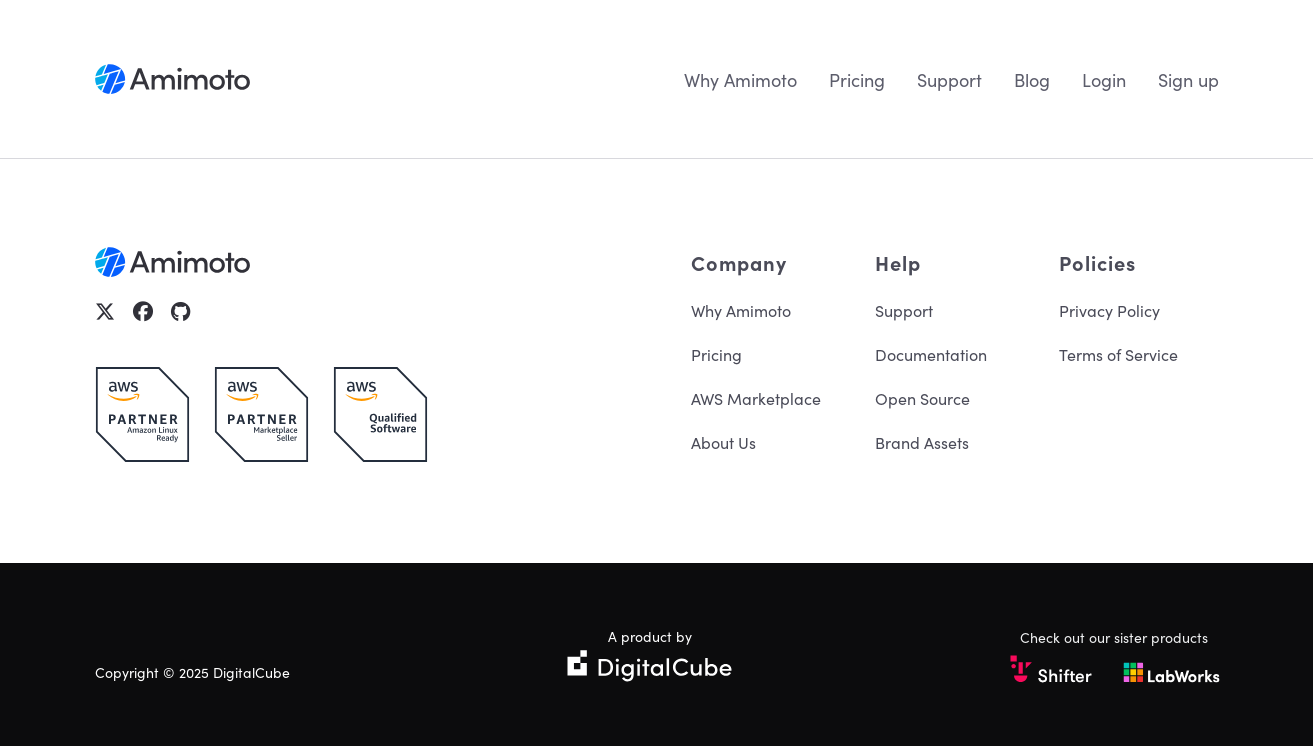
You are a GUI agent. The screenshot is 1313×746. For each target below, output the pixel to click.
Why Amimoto (740, 79)
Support (949, 79)
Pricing (857, 79)
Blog (1032, 79)
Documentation (931, 354)
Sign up (1188, 79)
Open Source (922, 398)
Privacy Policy (1109, 310)
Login (1104, 79)
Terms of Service (1118, 354)
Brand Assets (922, 442)
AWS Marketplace (756, 398)
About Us (723, 442)
